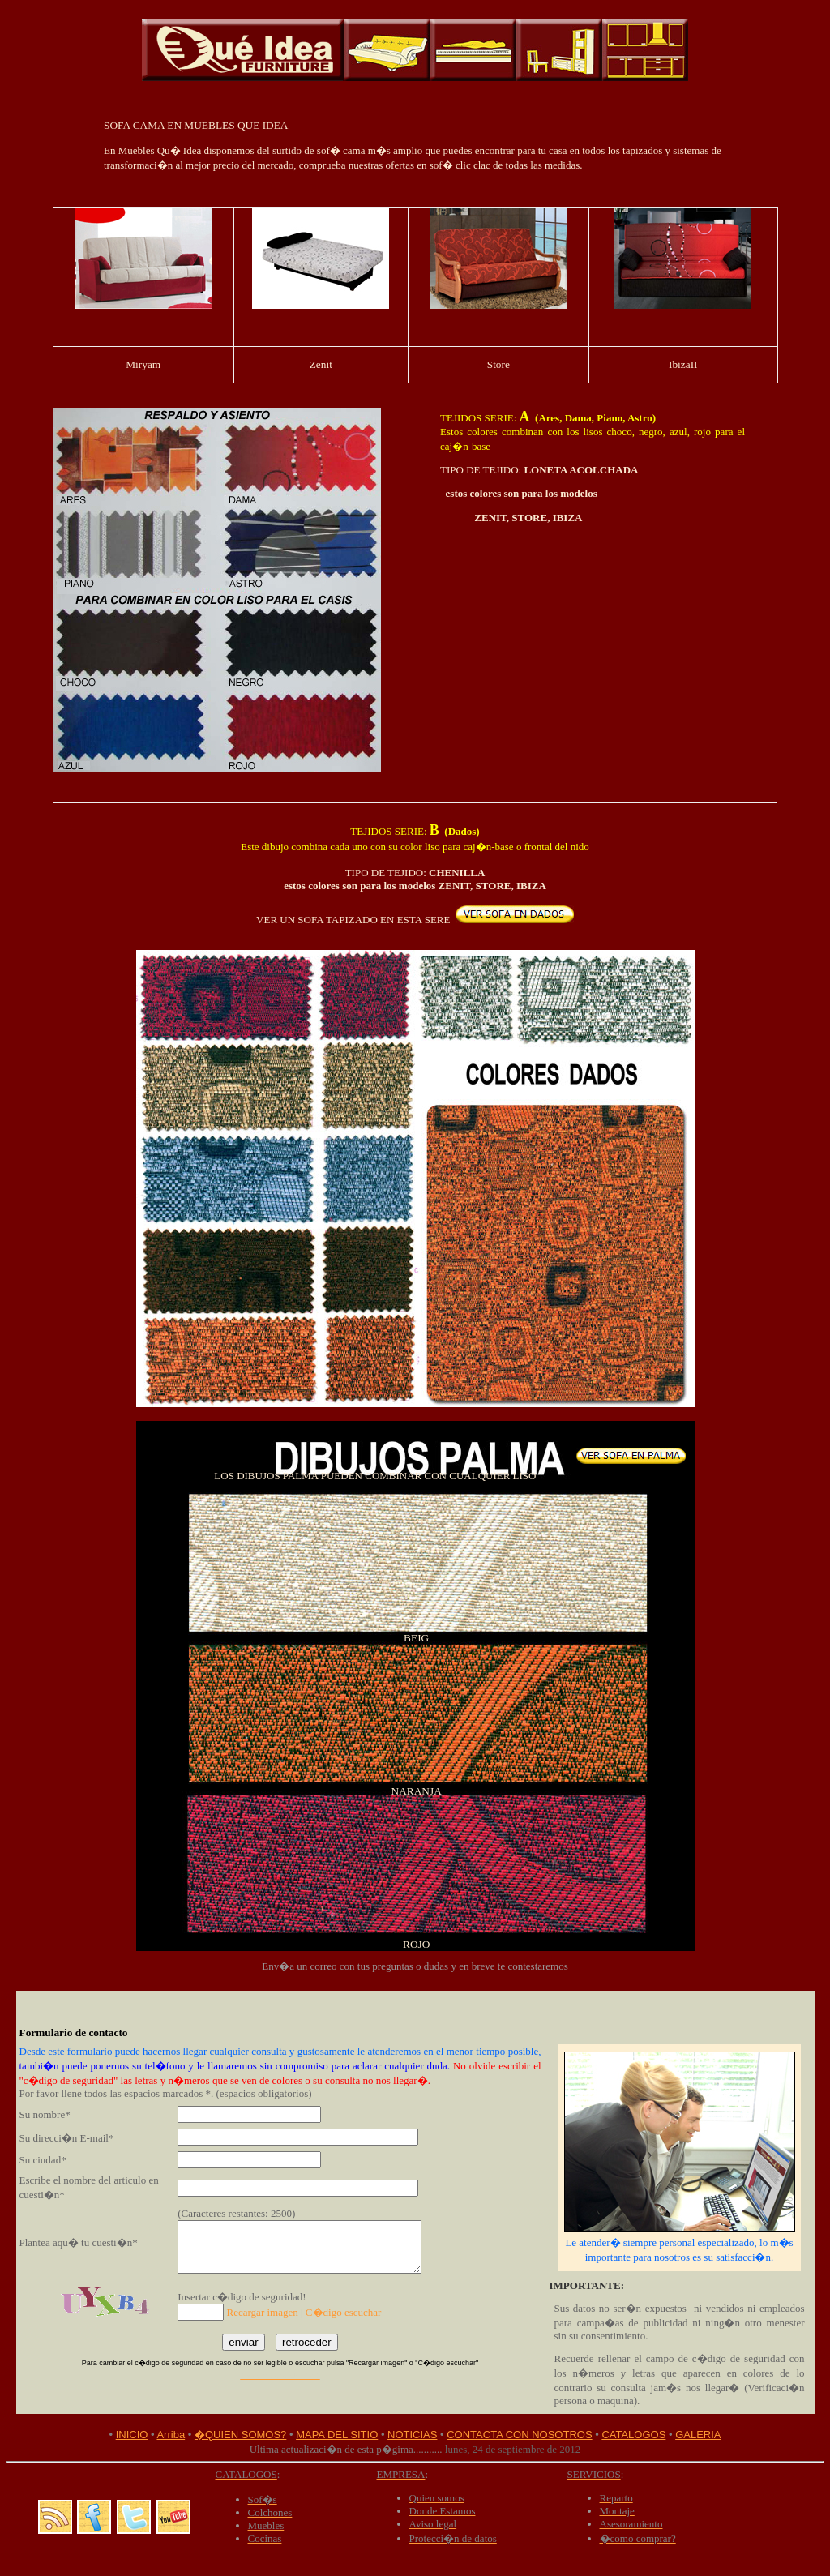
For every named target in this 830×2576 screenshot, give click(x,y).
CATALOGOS (633, 2434)
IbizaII (683, 364)
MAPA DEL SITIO (337, 2434)
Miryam (143, 364)
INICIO (132, 2434)
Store (498, 364)
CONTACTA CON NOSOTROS (519, 2434)
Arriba (170, 2434)
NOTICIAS (412, 2434)
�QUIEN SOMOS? (240, 2434)
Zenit (321, 364)
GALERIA (698, 2434)
